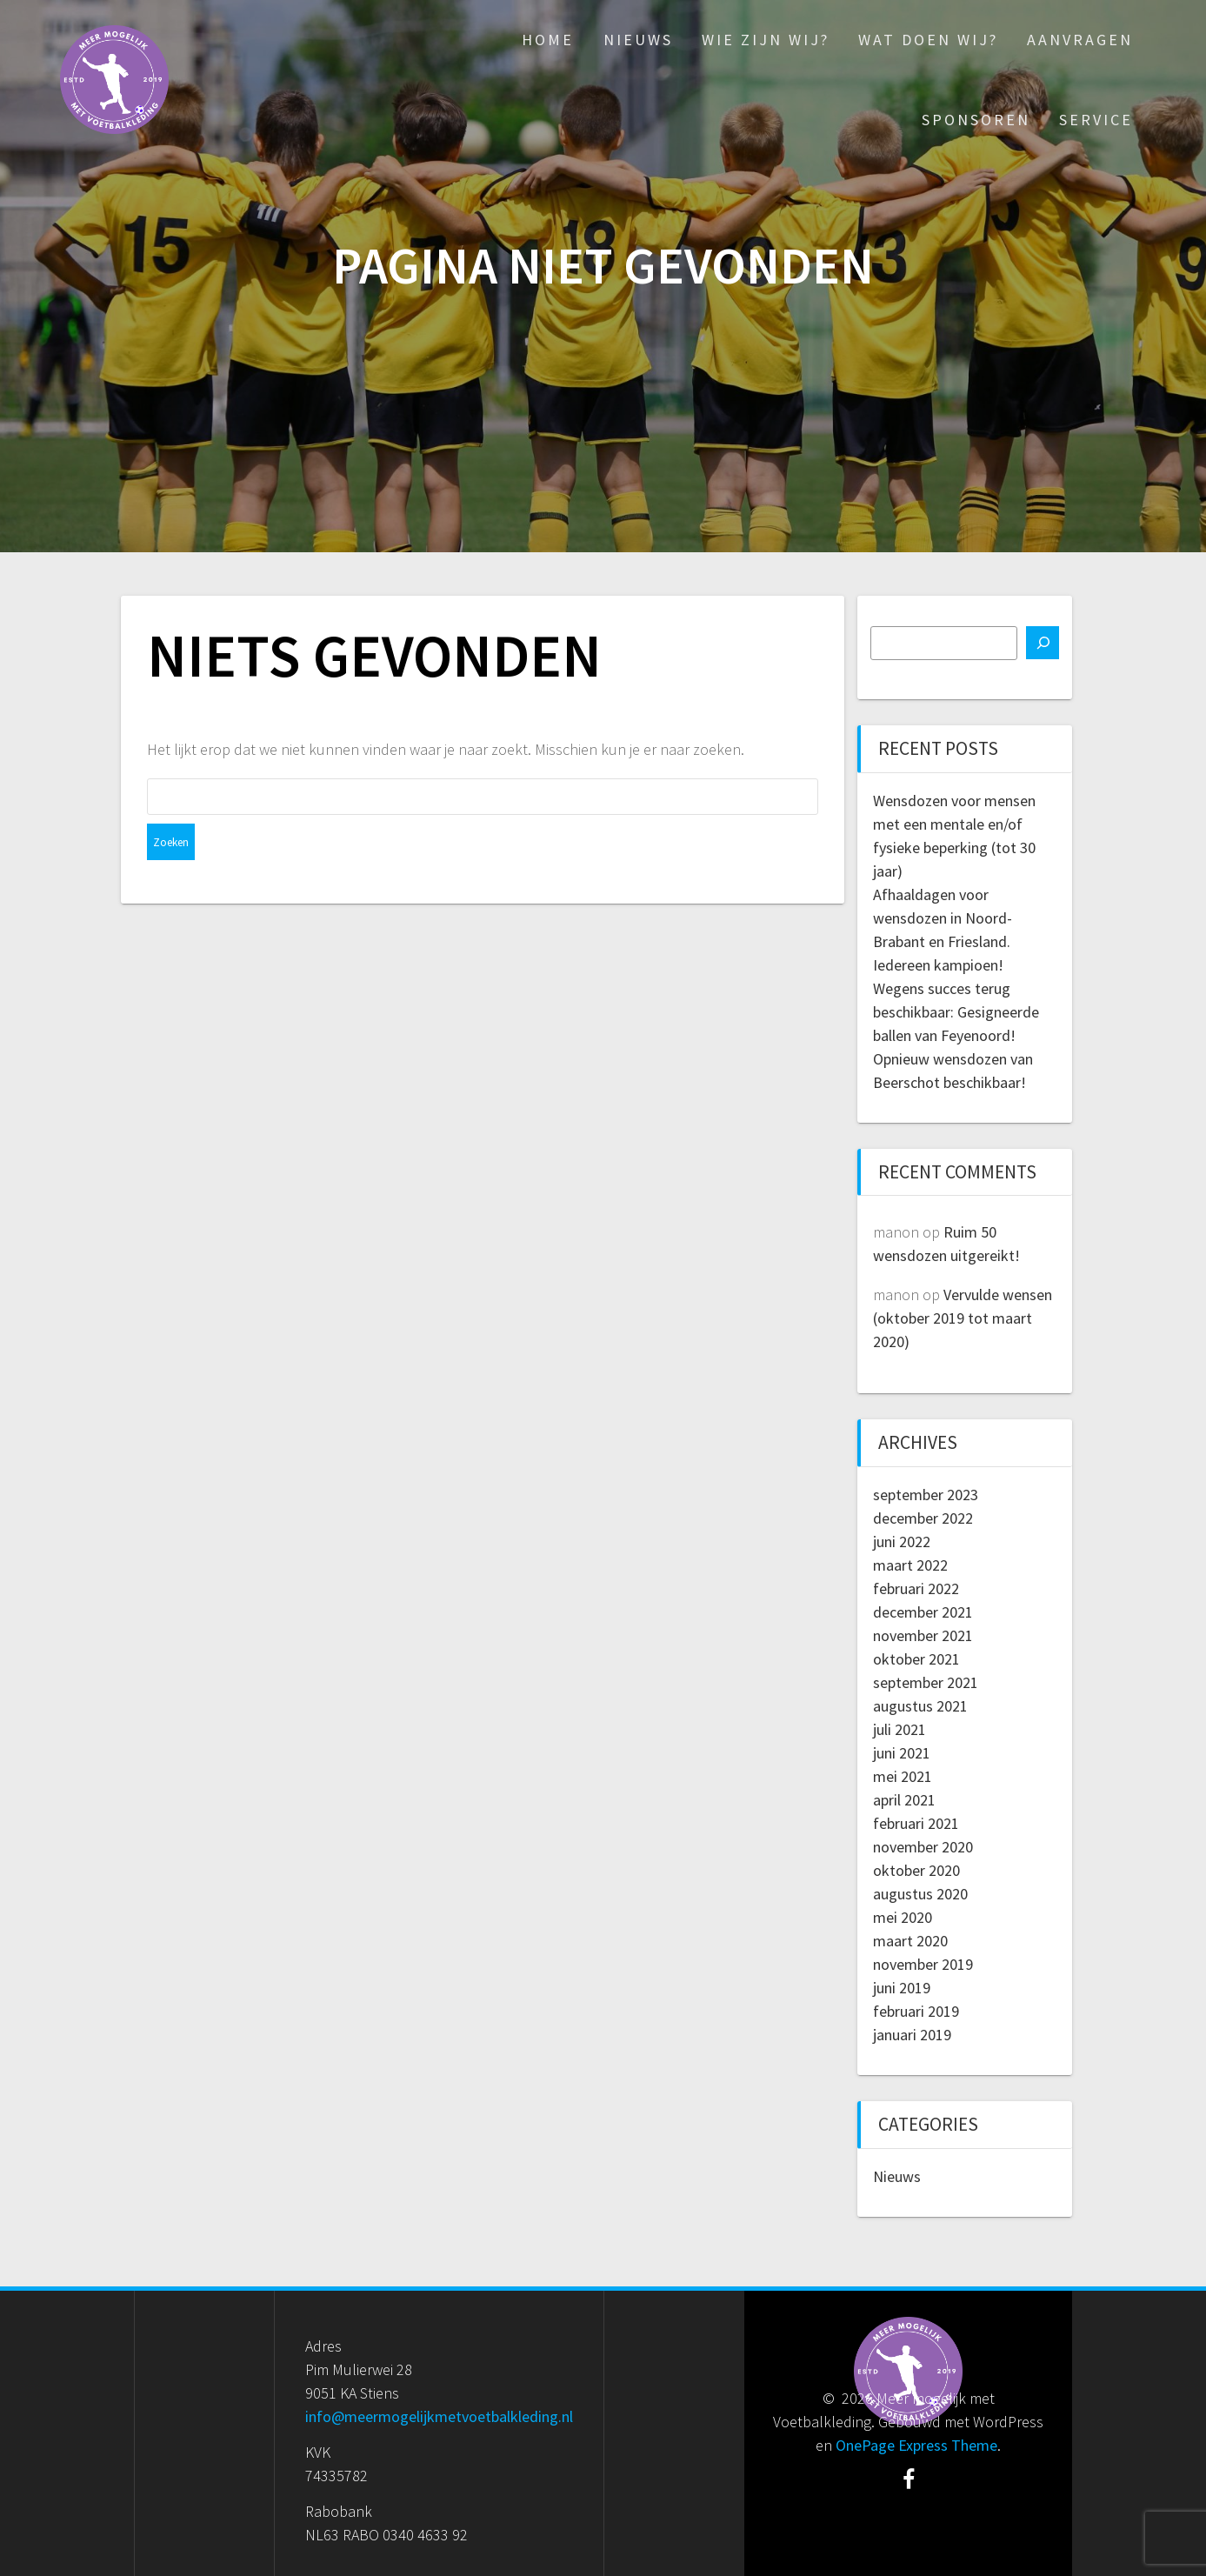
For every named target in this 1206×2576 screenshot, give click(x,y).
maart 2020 (910, 1941)
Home (548, 40)
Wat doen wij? (928, 40)
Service (1096, 120)
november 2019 (923, 1964)
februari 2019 (916, 2011)
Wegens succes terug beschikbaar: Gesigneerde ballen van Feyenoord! (956, 1011)
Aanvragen (1080, 40)
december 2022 (923, 1518)
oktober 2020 (916, 1870)
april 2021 (904, 1800)
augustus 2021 (920, 1706)
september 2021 (925, 1682)
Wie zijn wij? (766, 40)
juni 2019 (901, 1988)
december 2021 (923, 1612)
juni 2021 (901, 1753)
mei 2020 (902, 1917)
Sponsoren (976, 120)
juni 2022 (901, 1542)
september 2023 (925, 1495)
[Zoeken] (1042, 642)
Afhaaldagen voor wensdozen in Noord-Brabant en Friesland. (942, 917)
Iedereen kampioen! (938, 965)
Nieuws (638, 40)
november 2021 (923, 1635)
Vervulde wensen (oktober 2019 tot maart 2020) (962, 1318)
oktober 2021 (916, 1659)
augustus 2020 (920, 1894)
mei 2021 (902, 1776)
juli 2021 (899, 1729)
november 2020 (923, 1847)
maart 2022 (910, 1565)
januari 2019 (912, 2035)
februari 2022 (916, 1588)
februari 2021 (916, 1823)
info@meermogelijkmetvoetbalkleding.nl (439, 2416)
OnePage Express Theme (916, 2445)
